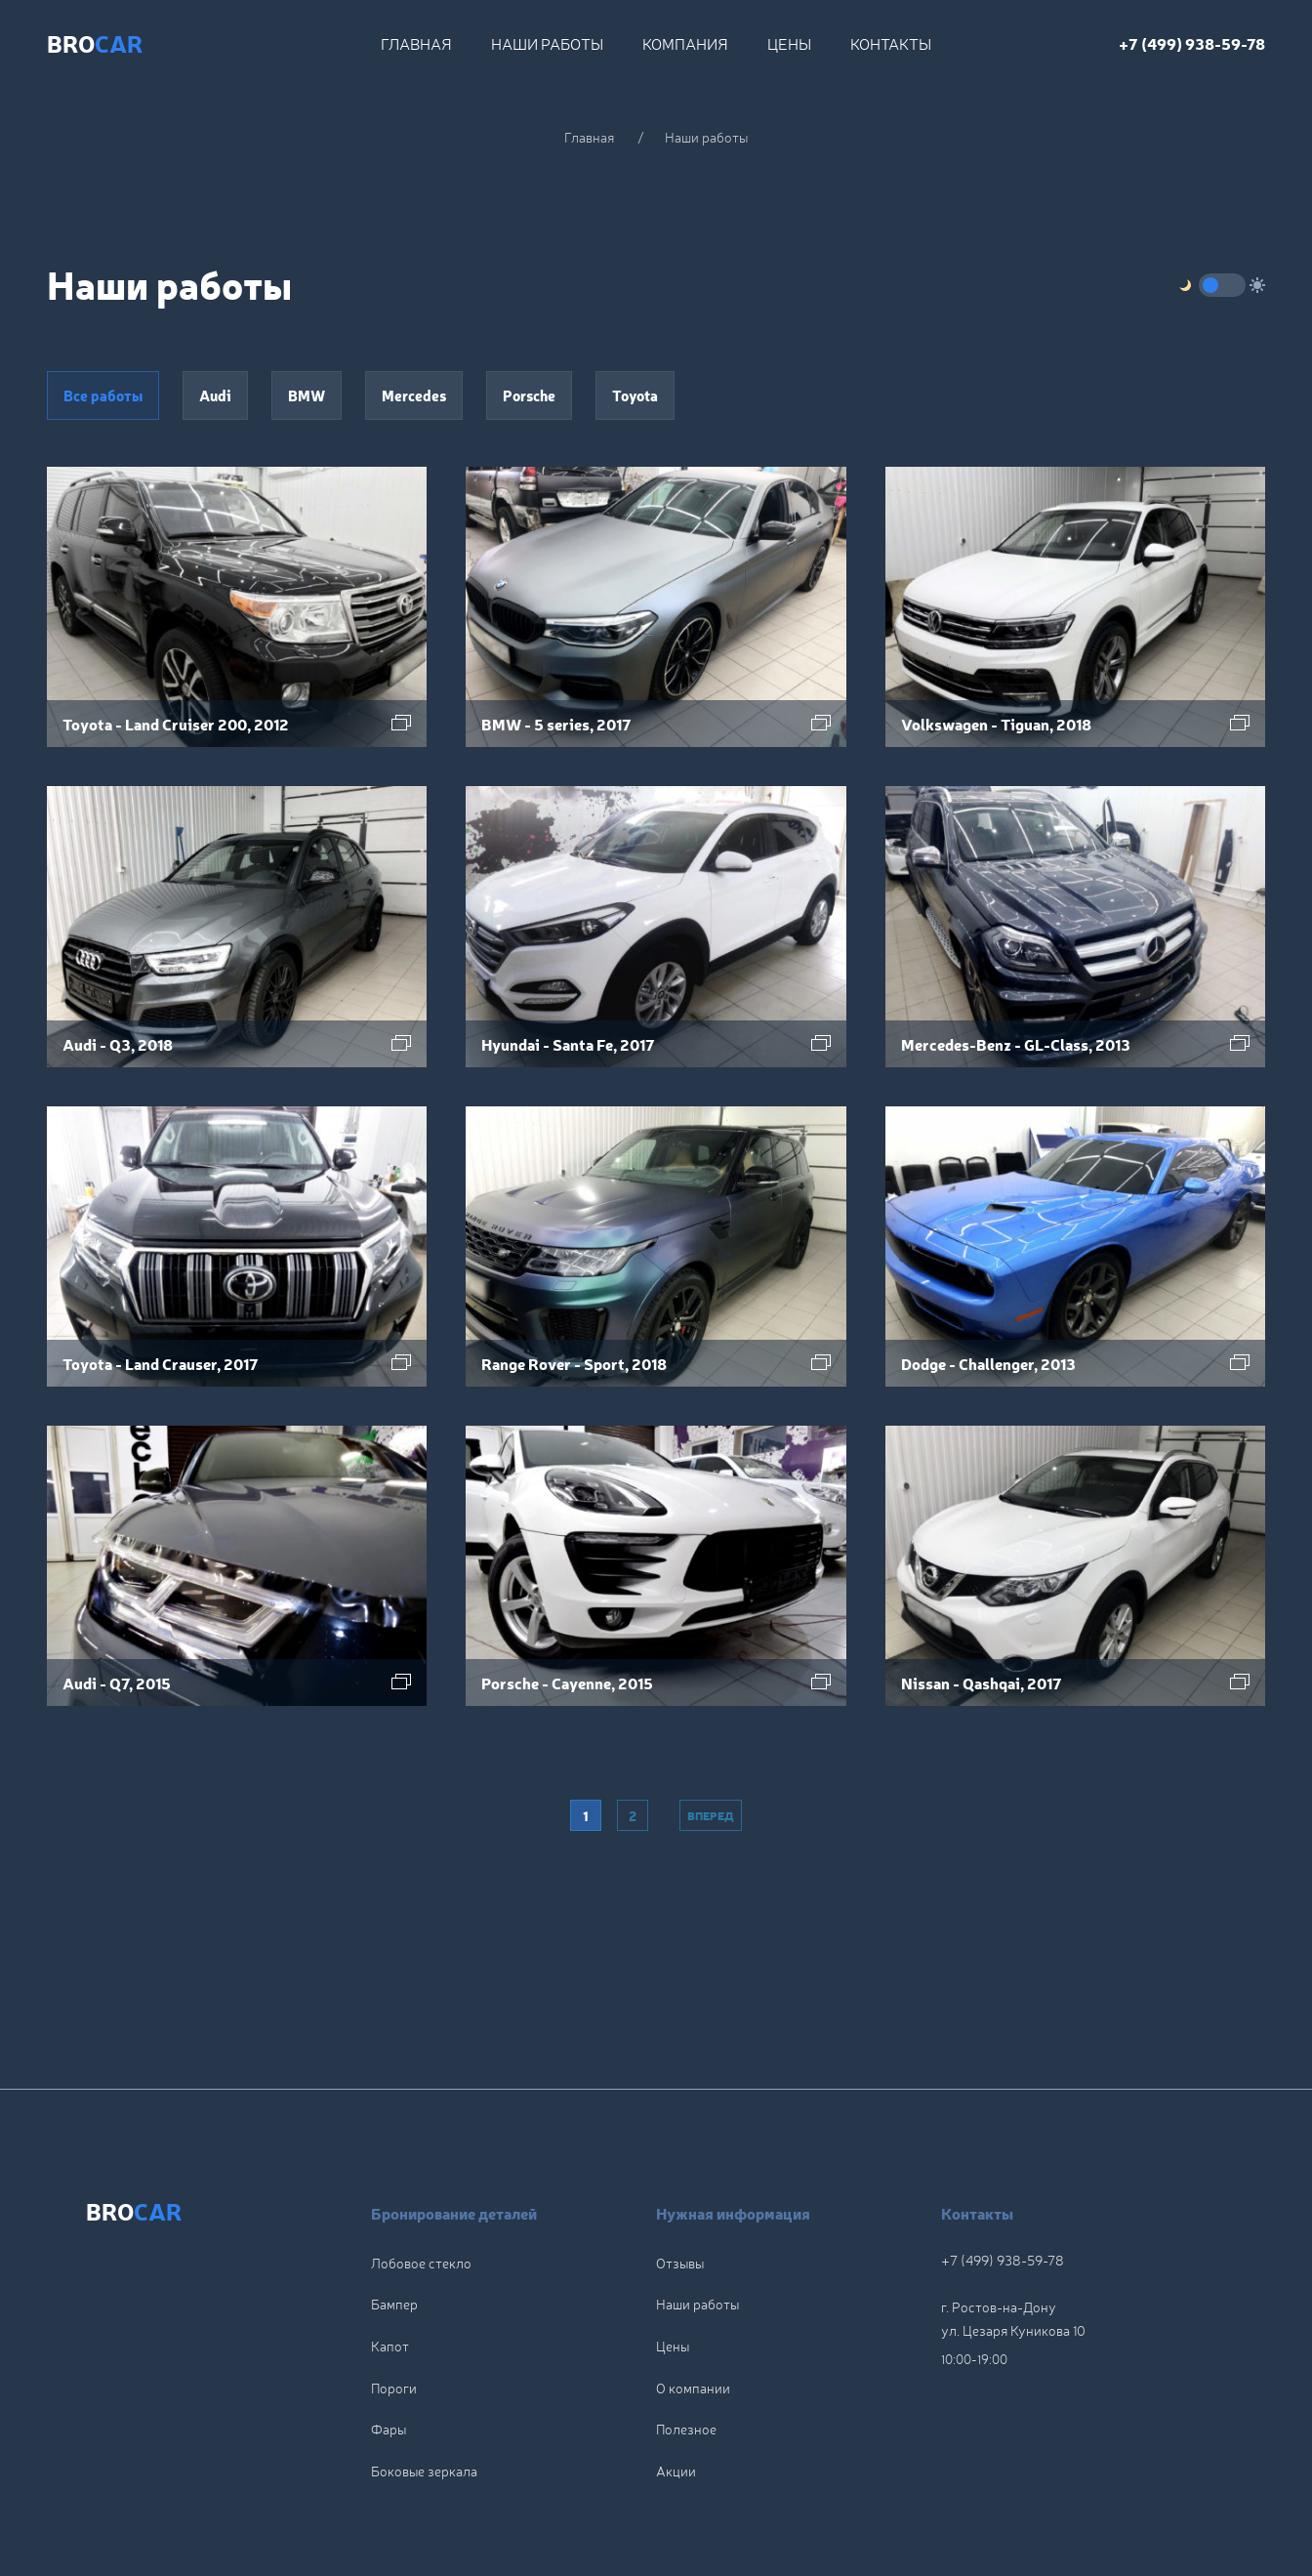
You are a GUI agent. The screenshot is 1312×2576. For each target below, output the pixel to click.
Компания (685, 43)
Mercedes (414, 395)
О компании (693, 2301)
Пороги (394, 2301)
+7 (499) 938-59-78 (1192, 43)
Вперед (710, 1815)
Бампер (394, 2218)
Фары (388, 2342)
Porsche (529, 395)
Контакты (890, 43)
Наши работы (547, 43)
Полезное (686, 2342)
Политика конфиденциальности (957, 2502)
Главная (416, 43)
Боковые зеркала (424, 2384)
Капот (390, 2259)
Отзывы (680, 2176)
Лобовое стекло (421, 2176)
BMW (306, 395)
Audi (215, 395)
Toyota (635, 395)
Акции (676, 2384)
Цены (789, 43)
